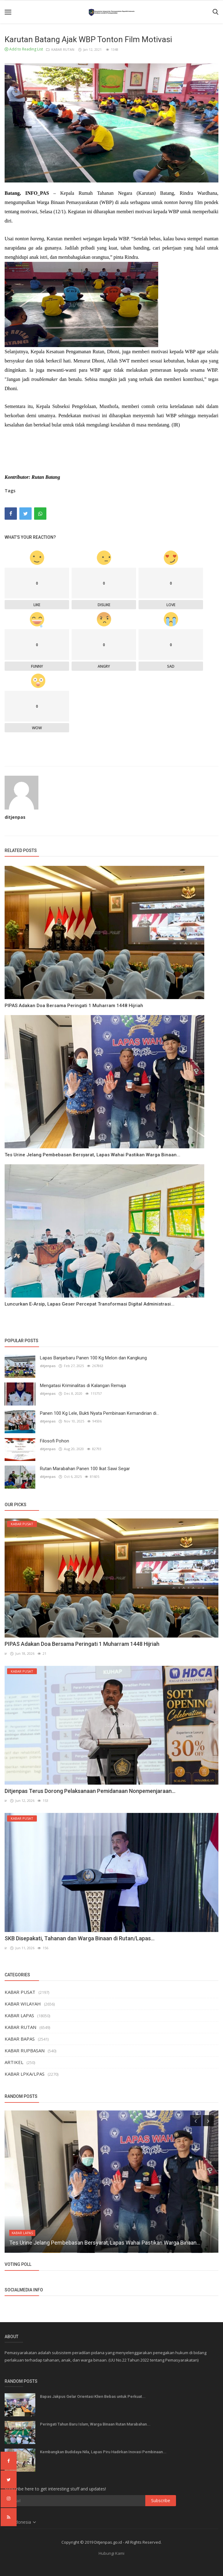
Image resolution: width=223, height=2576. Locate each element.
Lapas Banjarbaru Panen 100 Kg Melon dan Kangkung (93, 1358)
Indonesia (21, 2522)
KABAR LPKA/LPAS (25, 2074)
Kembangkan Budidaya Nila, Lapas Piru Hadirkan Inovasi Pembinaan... (103, 2452)
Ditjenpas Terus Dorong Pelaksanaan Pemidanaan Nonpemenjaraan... (90, 1791)
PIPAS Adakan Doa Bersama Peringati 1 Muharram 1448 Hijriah (74, 1005)
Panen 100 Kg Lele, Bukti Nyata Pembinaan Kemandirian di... (99, 1413)
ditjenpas (15, 817)
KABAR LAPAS (19, 2015)
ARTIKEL (14, 2062)
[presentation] (195, 2120)
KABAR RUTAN (60, 49)
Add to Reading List (24, 49)
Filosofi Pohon (54, 1441)
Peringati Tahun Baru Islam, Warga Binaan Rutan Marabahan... (95, 2424)
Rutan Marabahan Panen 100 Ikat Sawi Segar (85, 1468)
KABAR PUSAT (20, 1992)
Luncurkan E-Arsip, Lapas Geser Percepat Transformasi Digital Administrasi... (89, 1304)
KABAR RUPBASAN (25, 2050)
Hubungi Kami (111, 2553)
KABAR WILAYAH (23, 2004)
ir (6, 1653)
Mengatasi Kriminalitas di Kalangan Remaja (83, 1385)
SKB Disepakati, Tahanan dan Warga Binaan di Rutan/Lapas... (80, 1938)
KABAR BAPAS (20, 2039)
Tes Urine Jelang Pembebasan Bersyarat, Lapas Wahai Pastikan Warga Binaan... (92, 1155)
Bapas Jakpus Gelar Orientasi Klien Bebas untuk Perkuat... (93, 2396)
